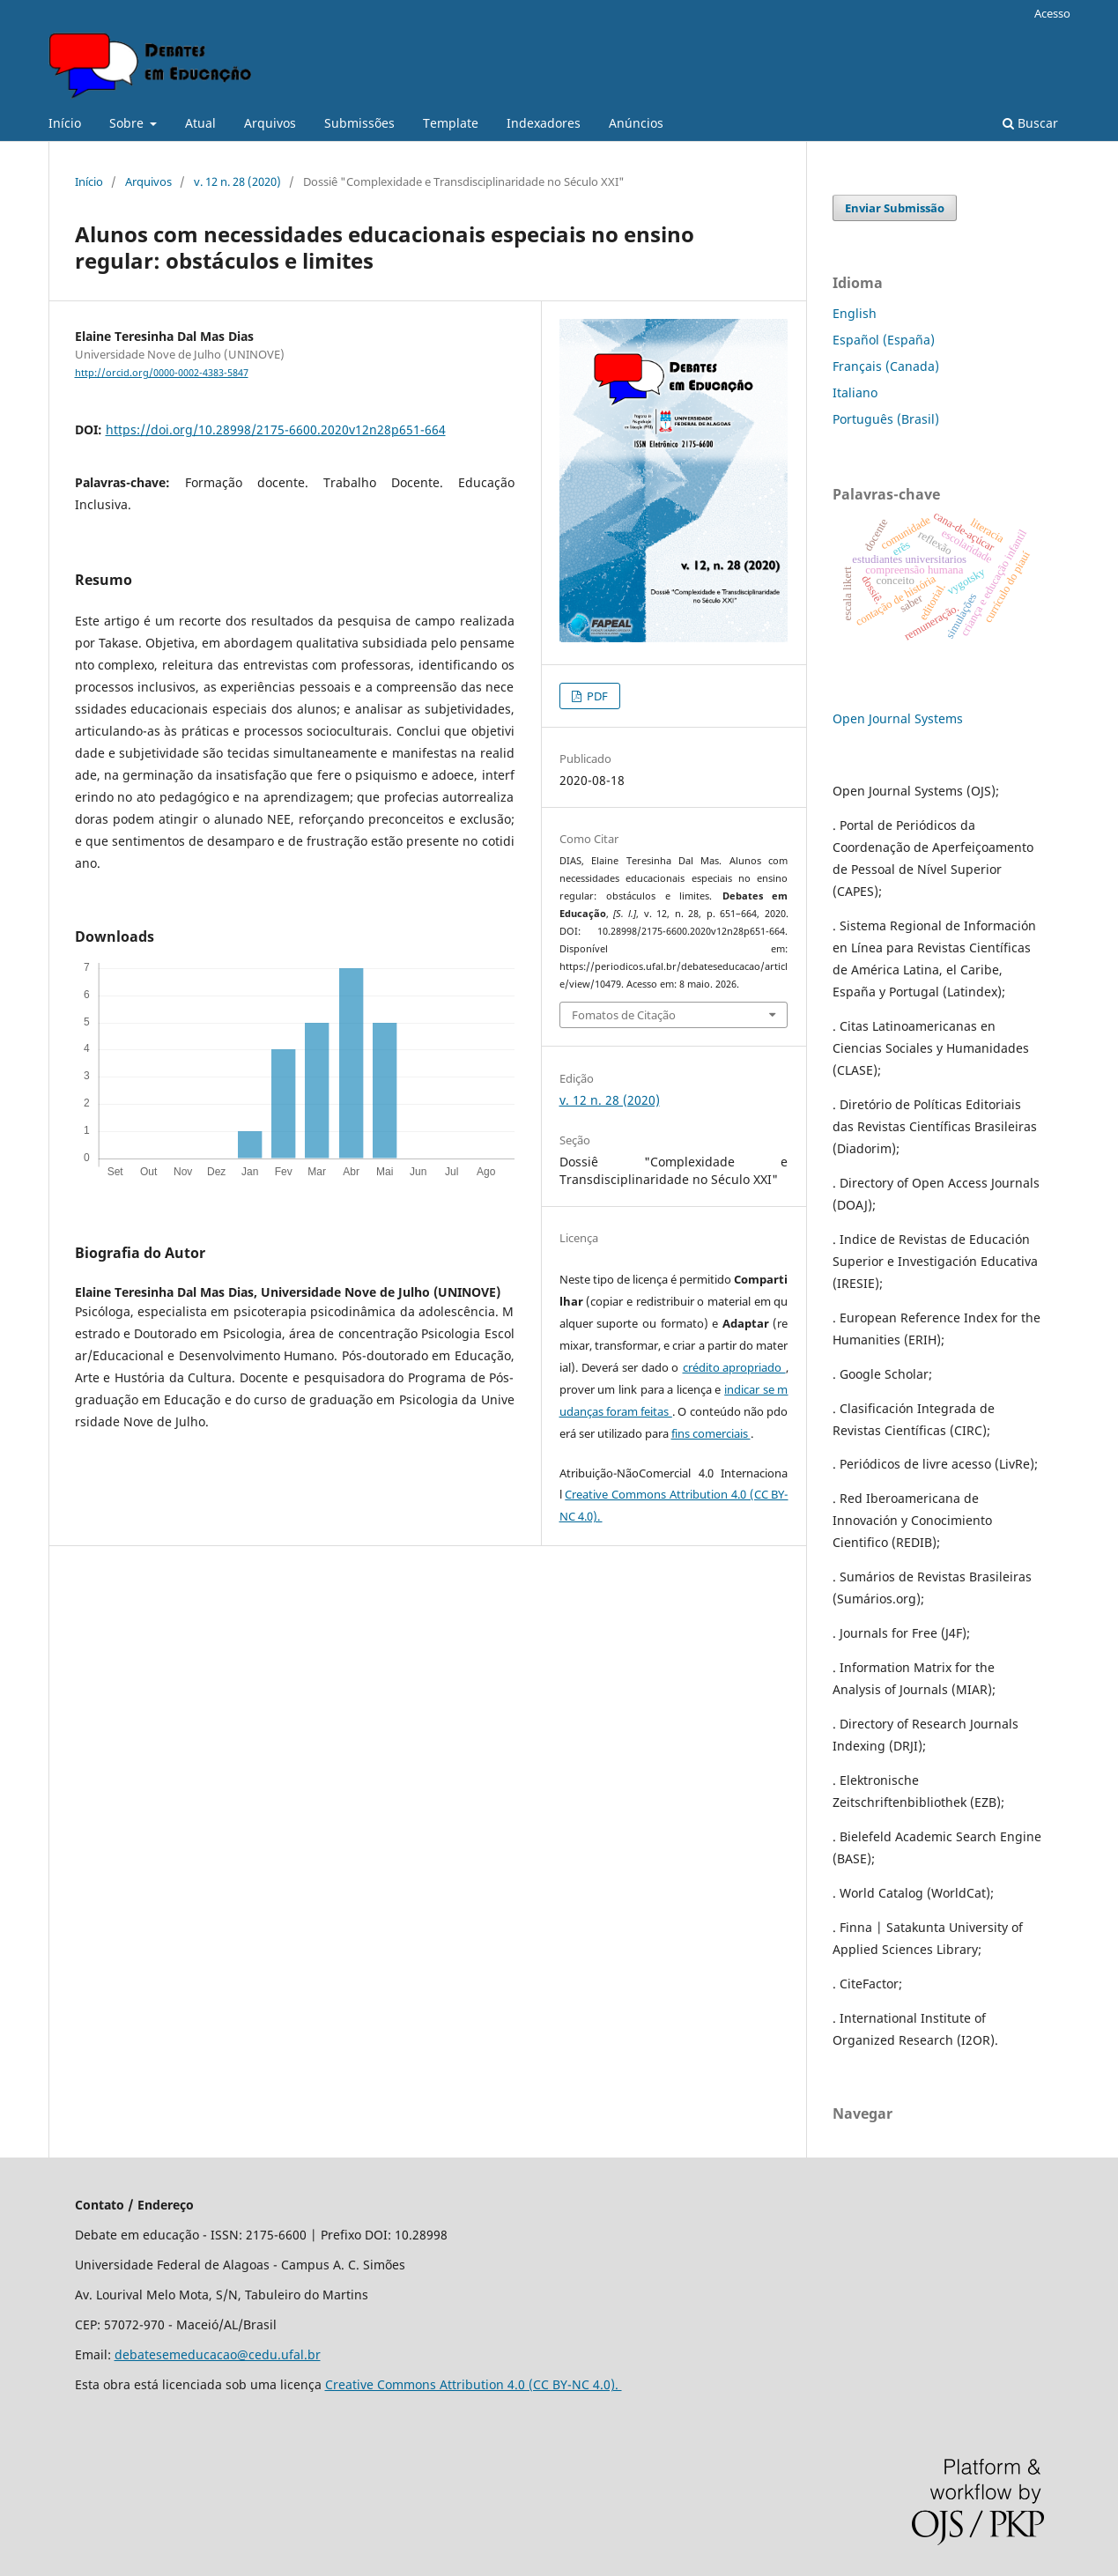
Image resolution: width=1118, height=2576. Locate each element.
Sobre (128, 123)
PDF (596, 696)
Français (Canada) (886, 366)
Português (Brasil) (886, 419)
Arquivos (270, 123)
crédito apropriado (734, 1367)
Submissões (359, 123)
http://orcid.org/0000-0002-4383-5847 (161, 372)
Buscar (1030, 123)
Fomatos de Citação (624, 1015)
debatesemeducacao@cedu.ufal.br (218, 2354)
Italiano (855, 392)
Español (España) (884, 339)
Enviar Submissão (894, 208)
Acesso (1052, 13)
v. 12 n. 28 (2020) (237, 181)
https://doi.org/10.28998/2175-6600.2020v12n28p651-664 (276, 429)
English (855, 313)
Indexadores (544, 123)
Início (64, 123)
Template (450, 123)
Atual (200, 123)
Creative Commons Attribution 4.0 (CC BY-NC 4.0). (473, 2384)
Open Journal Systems (898, 718)
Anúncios (636, 123)
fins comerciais (711, 1433)
